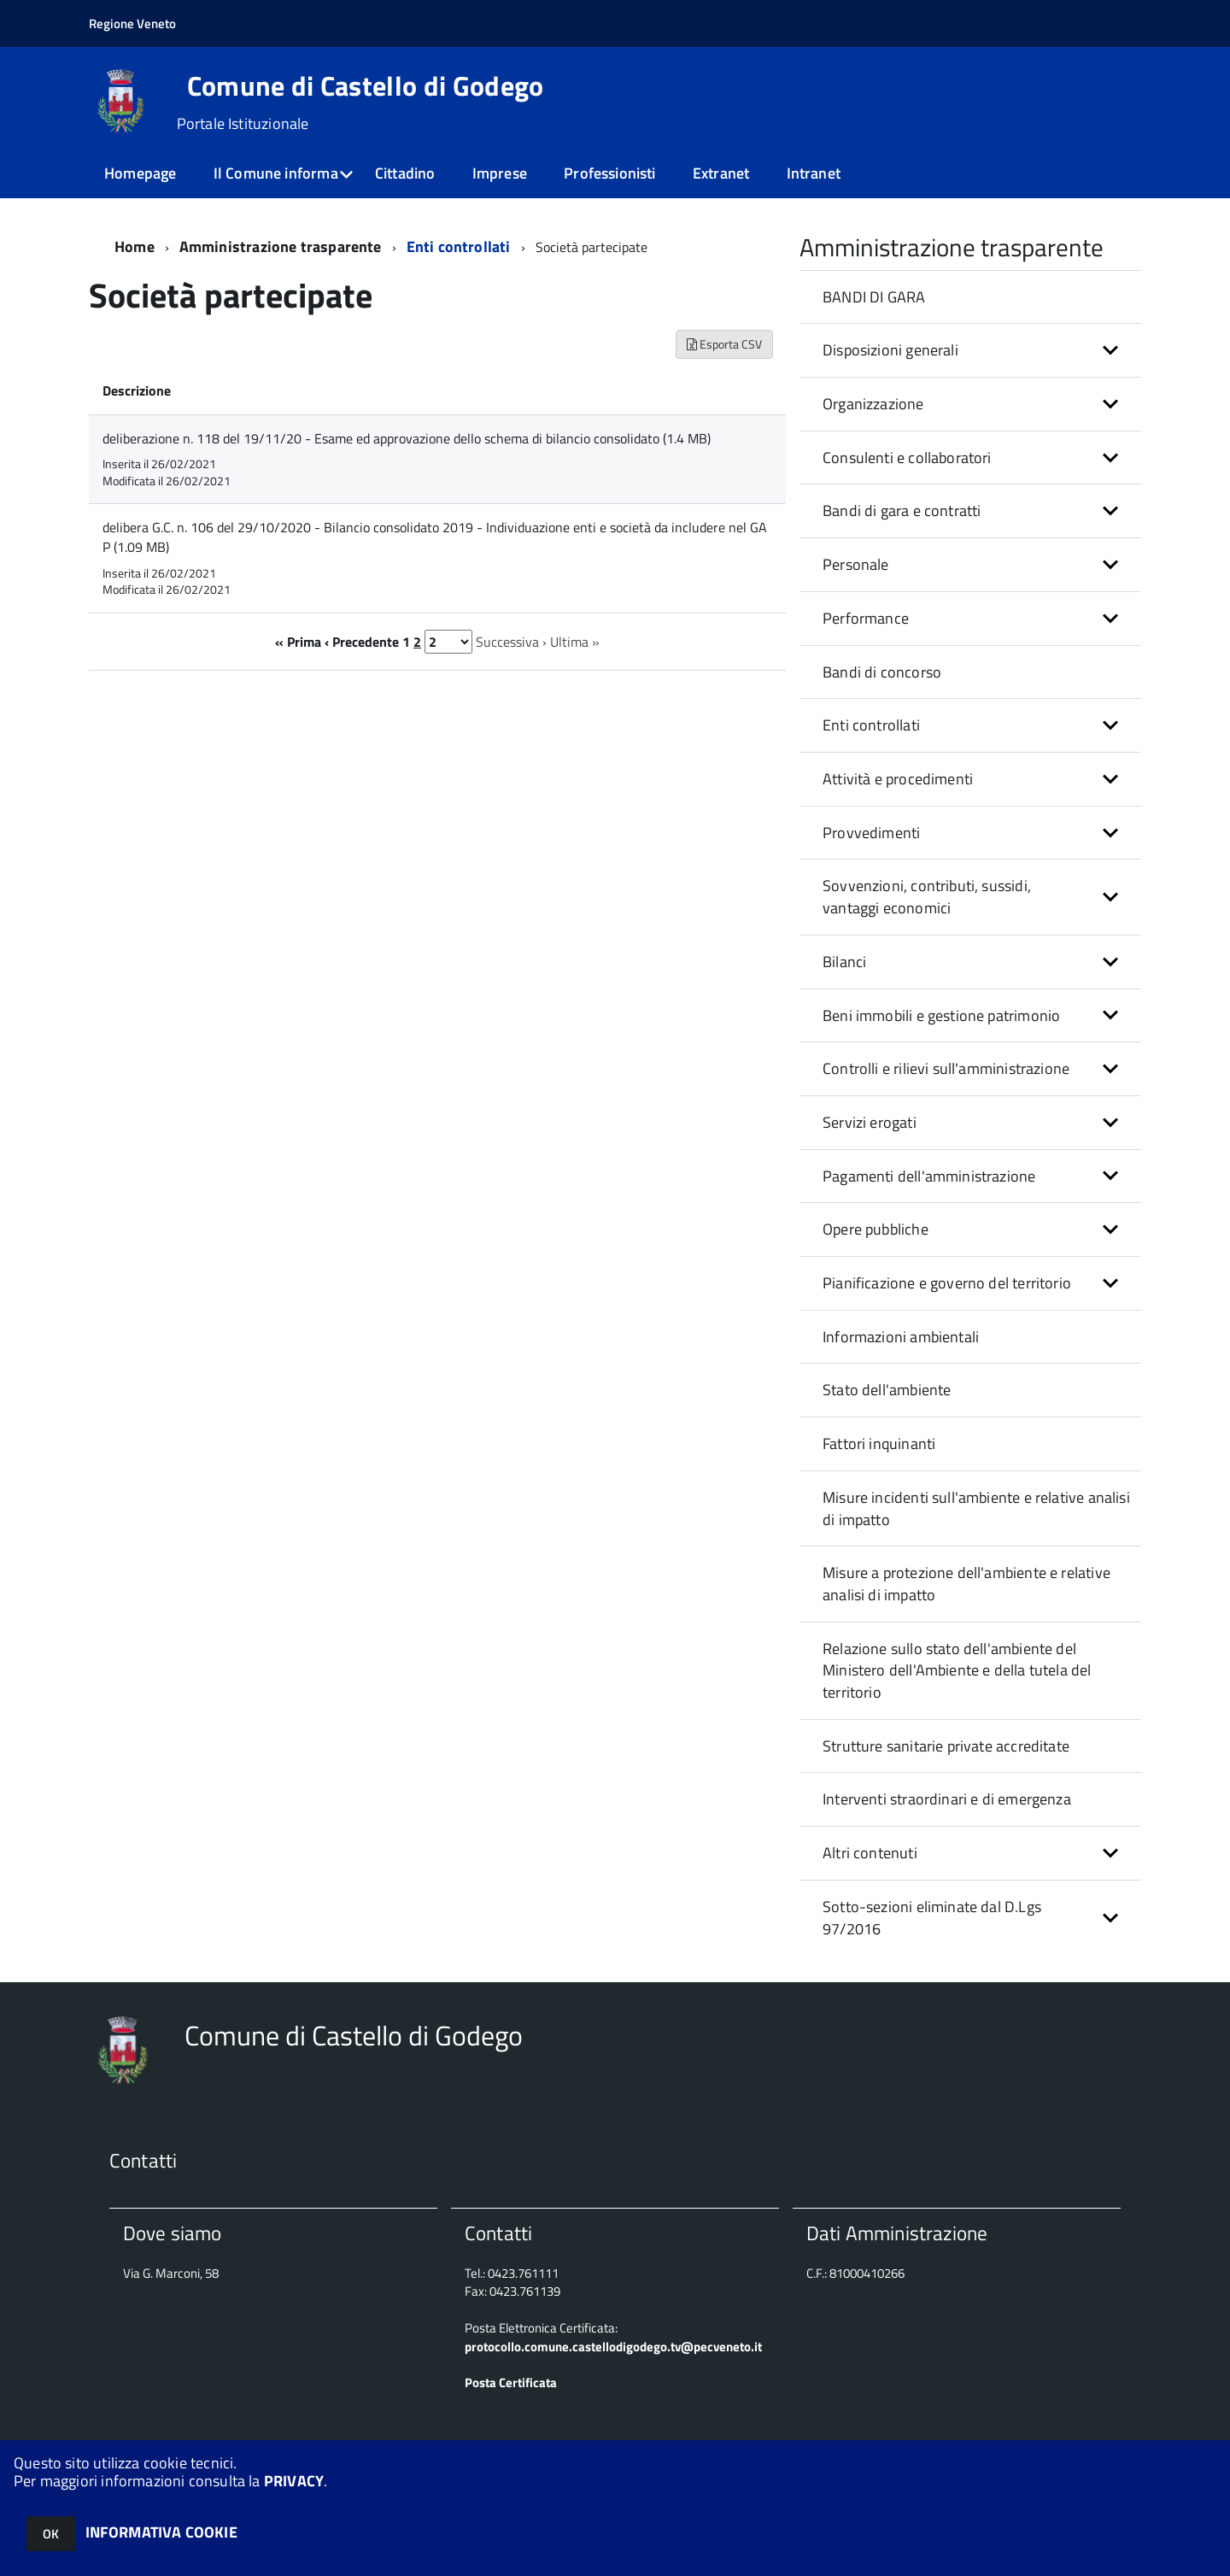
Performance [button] (866, 618)
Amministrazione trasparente (280, 246)
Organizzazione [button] (873, 403)
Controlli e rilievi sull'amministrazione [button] (946, 1068)
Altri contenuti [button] (870, 1852)
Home (134, 246)
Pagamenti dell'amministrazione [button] (929, 1176)
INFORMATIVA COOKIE (161, 2532)
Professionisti (610, 173)
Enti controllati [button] (871, 724)
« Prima (298, 641)
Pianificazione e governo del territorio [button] (947, 1282)
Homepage (140, 173)
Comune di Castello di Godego (365, 85)
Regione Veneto (132, 23)
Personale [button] (856, 564)
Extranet (721, 173)
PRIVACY (294, 2480)
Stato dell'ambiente (887, 1389)
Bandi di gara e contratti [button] (902, 510)
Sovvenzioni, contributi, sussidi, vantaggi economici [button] (927, 896)
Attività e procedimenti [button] (898, 778)
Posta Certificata (511, 2382)
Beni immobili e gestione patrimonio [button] (941, 1015)
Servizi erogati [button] (870, 1122)
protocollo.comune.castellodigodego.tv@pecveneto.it (613, 2346)
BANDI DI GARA (874, 296)
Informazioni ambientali (901, 1336)
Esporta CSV (724, 344)
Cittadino (405, 173)
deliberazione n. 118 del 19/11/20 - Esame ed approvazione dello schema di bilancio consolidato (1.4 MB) (406, 438)
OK (51, 2534)
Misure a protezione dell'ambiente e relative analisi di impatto (966, 1583)
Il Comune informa (276, 173)
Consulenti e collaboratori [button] (907, 457)
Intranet (813, 173)
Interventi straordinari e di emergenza (947, 1798)
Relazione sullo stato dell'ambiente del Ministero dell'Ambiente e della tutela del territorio (957, 1670)
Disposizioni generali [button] (890, 349)
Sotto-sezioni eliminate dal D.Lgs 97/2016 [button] (932, 1917)
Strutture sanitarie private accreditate (946, 1745)
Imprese (499, 173)
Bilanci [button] (844, 961)
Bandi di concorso (882, 672)
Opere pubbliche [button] (875, 1229)
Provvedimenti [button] (871, 832)
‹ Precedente (362, 641)
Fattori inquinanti (879, 1443)
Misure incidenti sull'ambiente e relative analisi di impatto (976, 1508)
